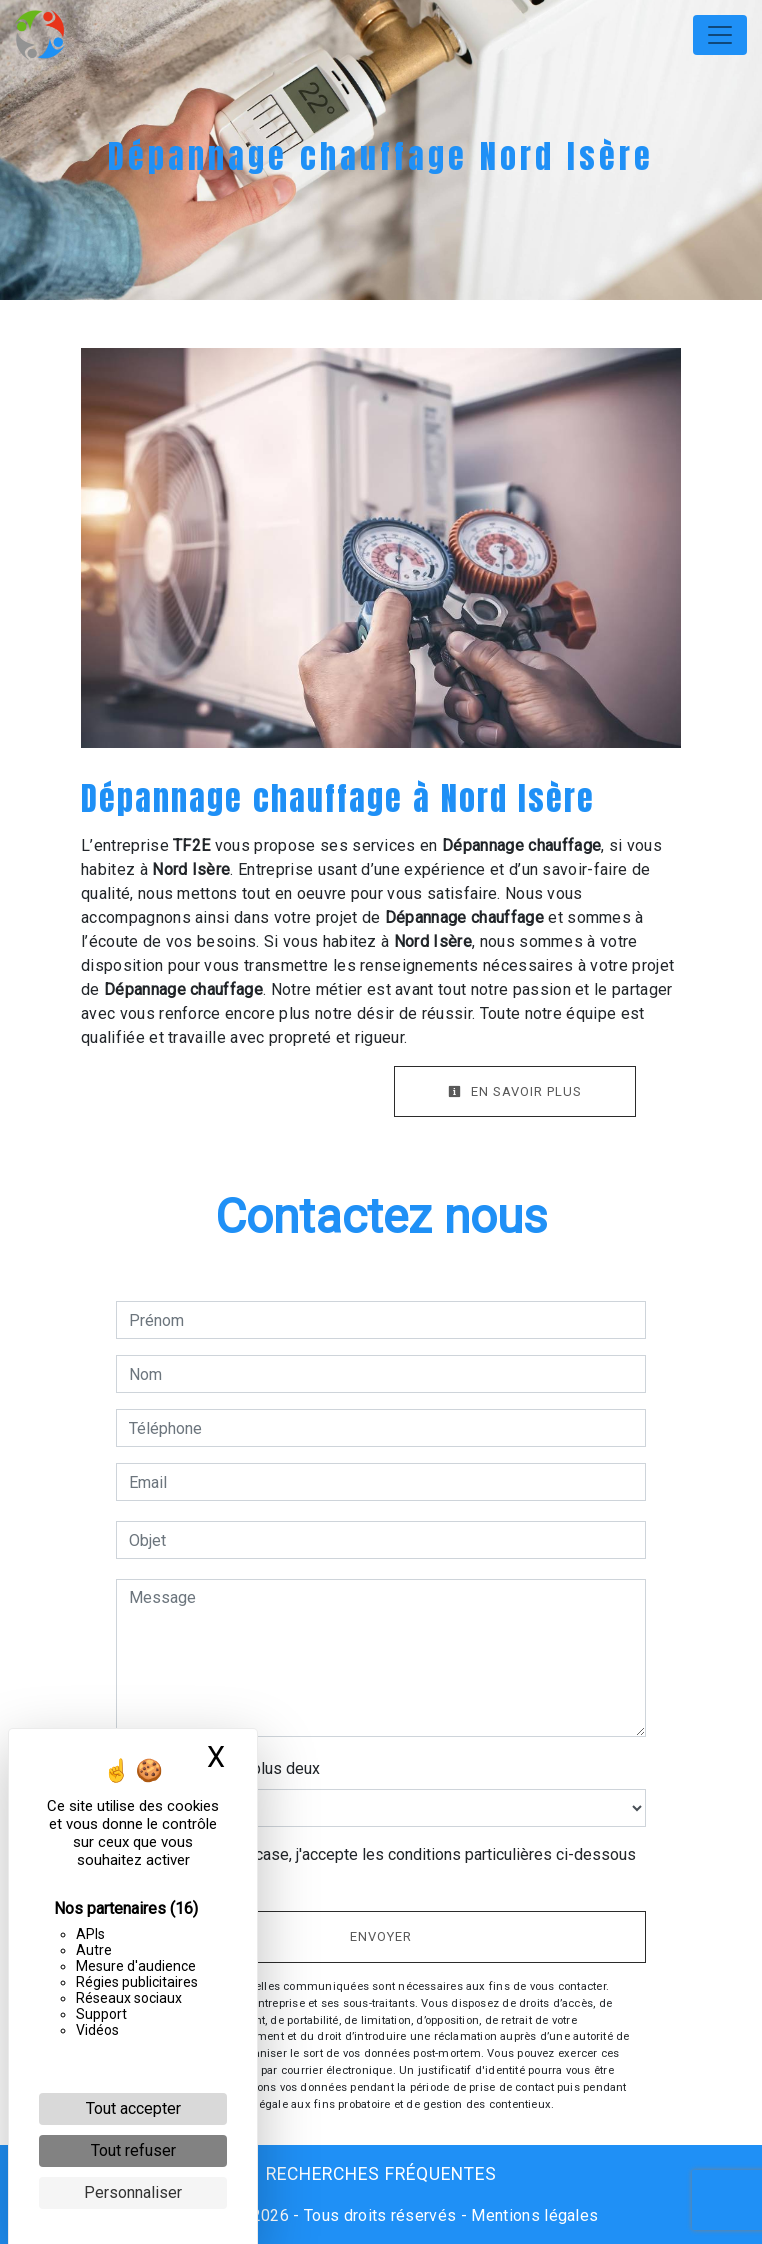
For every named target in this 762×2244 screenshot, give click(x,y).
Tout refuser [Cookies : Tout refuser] (133, 2150)
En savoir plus (515, 1091)
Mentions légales (532, 2215)
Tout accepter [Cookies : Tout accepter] (133, 2108)
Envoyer (381, 1936)
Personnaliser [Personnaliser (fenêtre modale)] (133, 2192)
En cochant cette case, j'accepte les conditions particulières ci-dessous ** (386, 1866)
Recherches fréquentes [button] (381, 2174)
